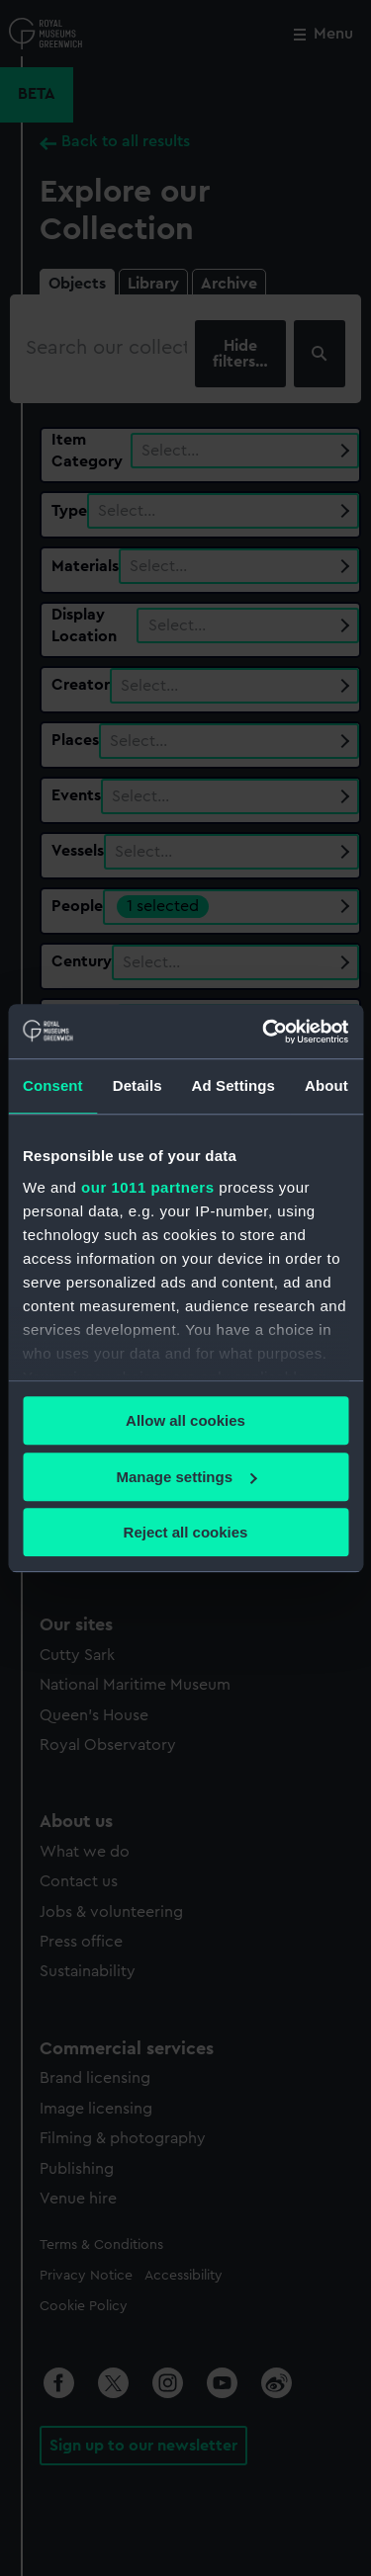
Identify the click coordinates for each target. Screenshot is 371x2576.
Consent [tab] (53, 1085)
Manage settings (186, 1476)
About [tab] (326, 1085)
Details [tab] (137, 1085)
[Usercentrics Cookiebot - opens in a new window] (264, 1031)
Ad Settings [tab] (233, 1085)
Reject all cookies (186, 1532)
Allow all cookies (185, 1420)
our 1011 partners (147, 1187)
